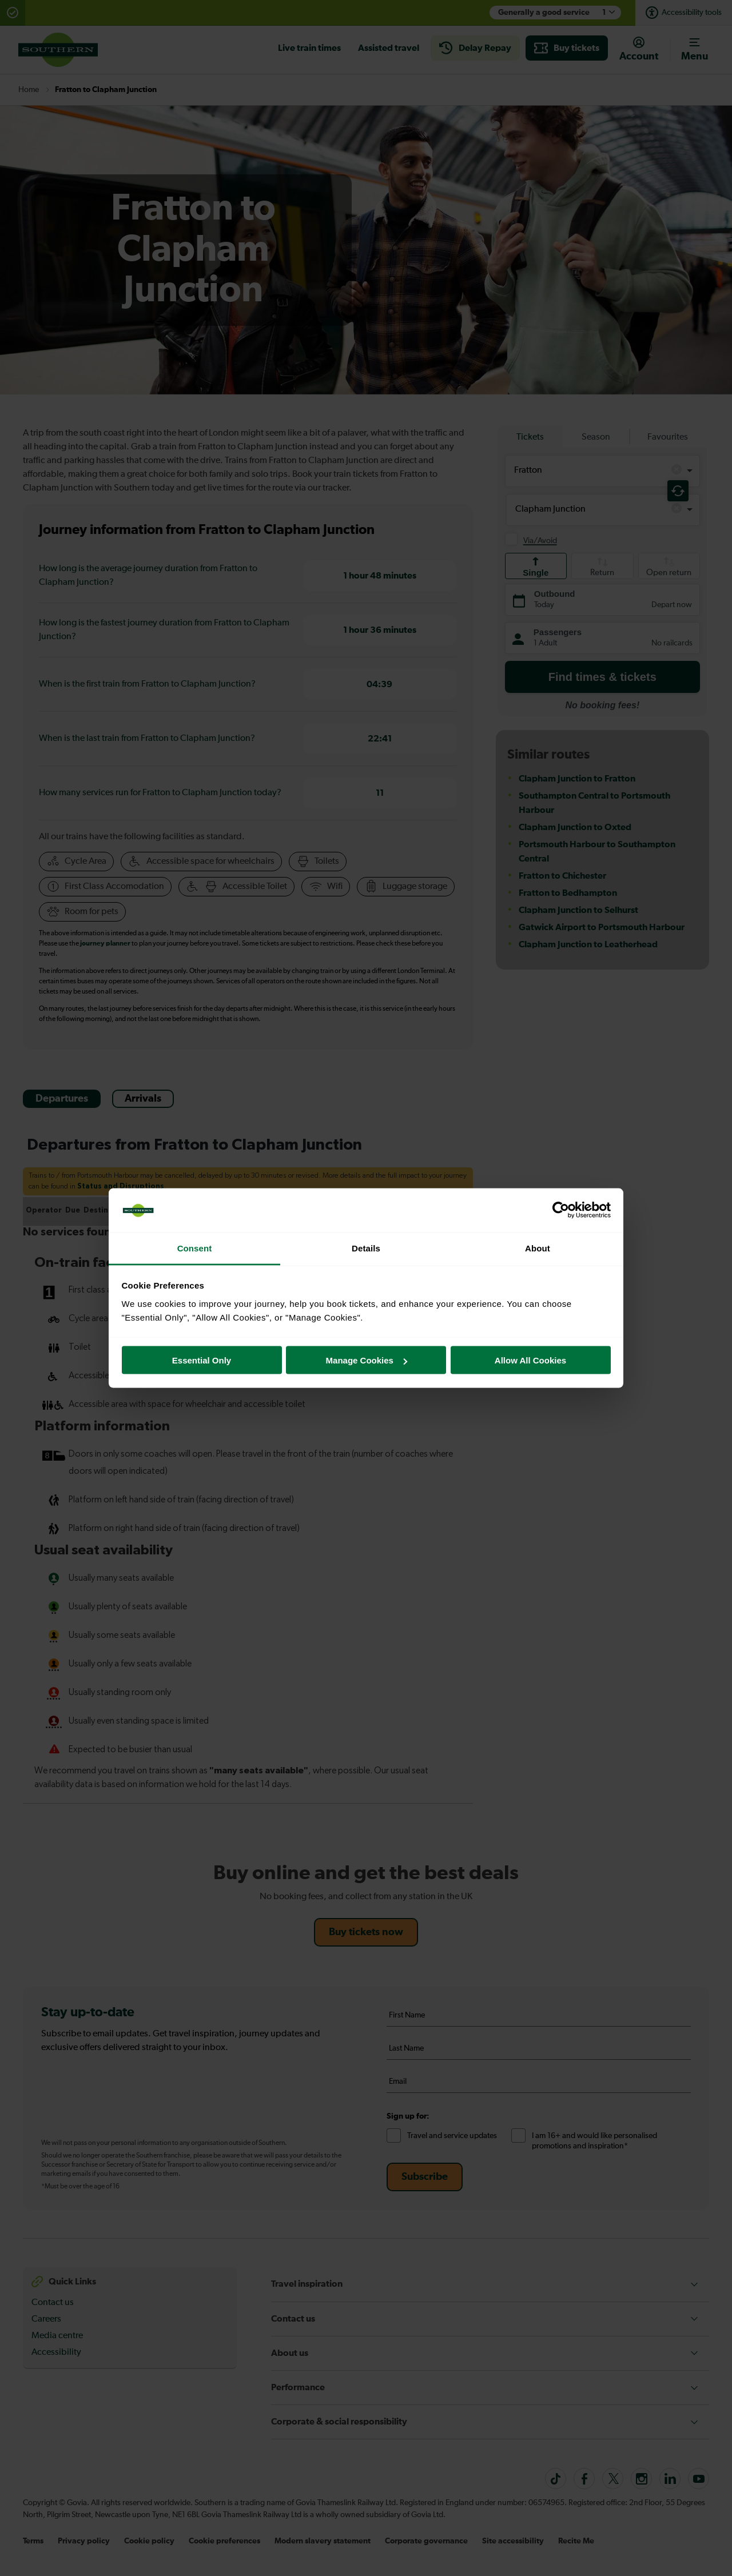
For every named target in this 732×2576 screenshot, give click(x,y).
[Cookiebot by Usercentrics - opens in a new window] (561, 1210)
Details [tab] (366, 1248)
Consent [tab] (194, 1248)
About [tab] (537, 1248)
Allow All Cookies (530, 1360)
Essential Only (201, 1360)
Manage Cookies (366, 1360)
